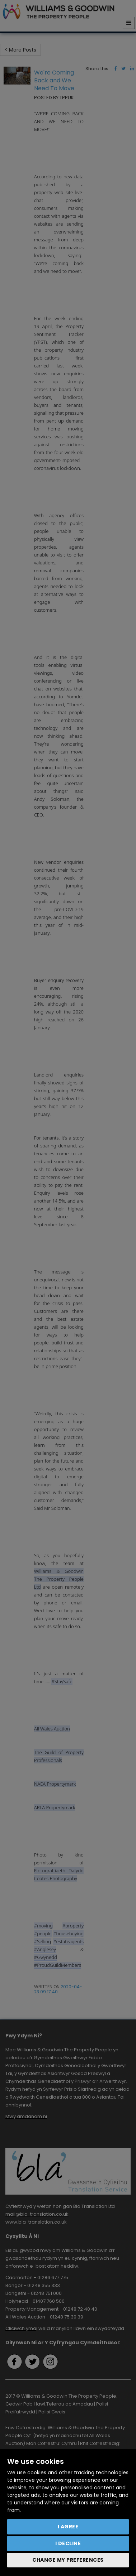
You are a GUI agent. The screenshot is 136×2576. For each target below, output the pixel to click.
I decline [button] (68, 2543)
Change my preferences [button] (68, 2559)
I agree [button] (68, 2526)
